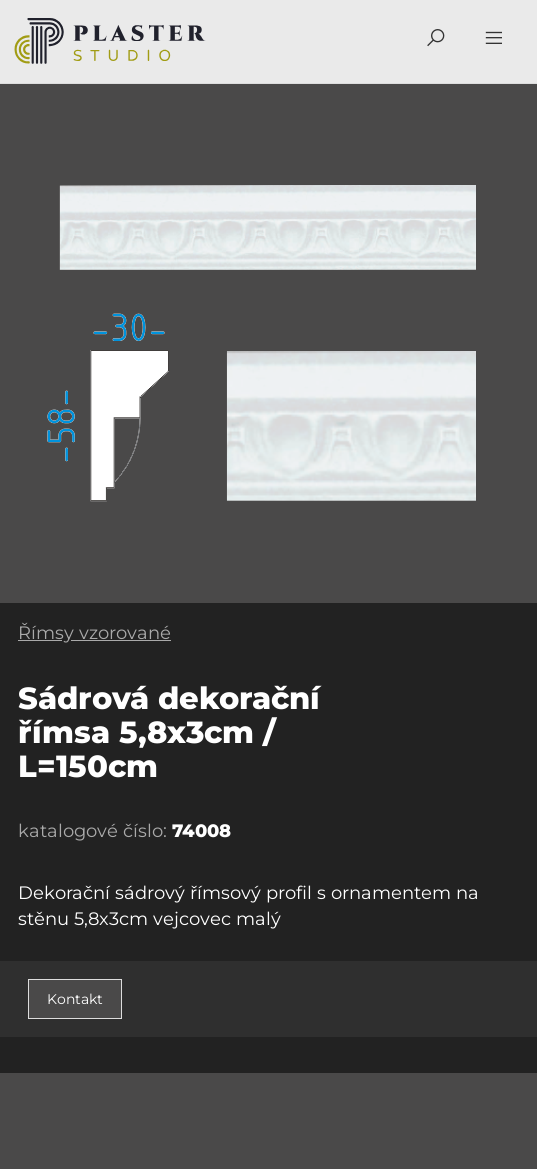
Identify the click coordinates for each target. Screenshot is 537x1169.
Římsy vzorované (94, 633)
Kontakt (75, 999)
